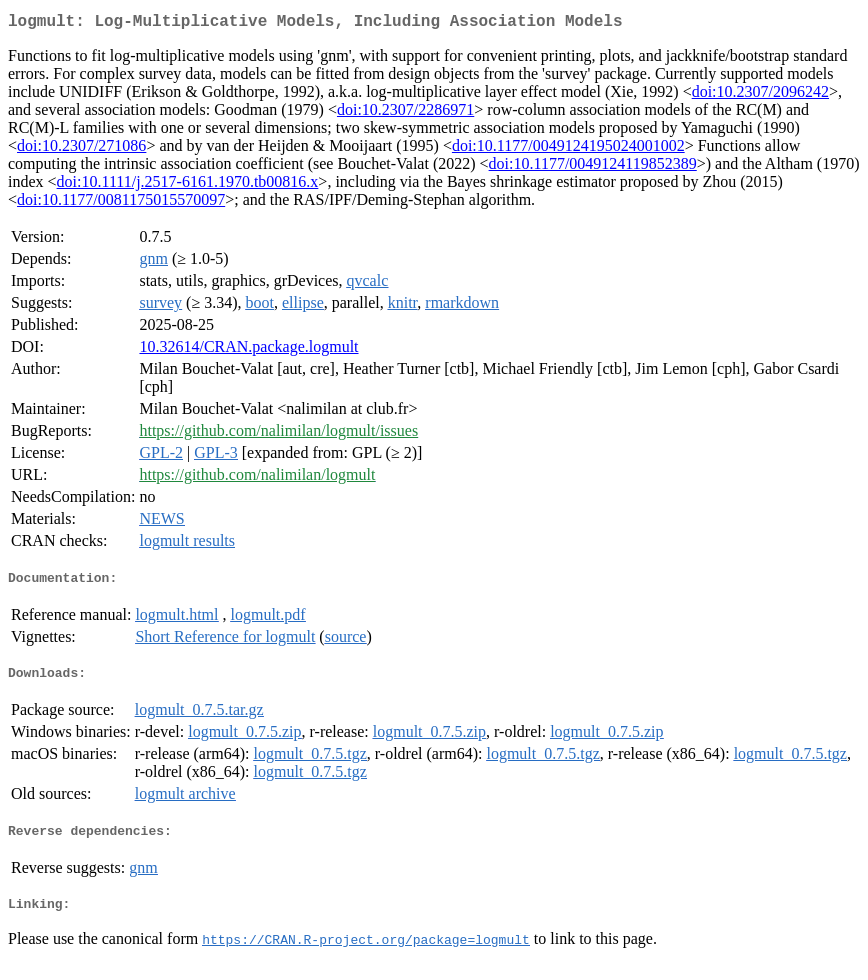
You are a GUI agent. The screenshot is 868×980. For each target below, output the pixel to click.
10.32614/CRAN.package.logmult (248, 350)
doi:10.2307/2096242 (760, 95)
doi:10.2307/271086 (81, 149)
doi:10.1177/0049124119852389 (593, 167)
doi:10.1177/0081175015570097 (121, 203)
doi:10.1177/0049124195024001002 (568, 149)
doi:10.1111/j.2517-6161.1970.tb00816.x (188, 185)
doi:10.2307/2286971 (405, 113)
